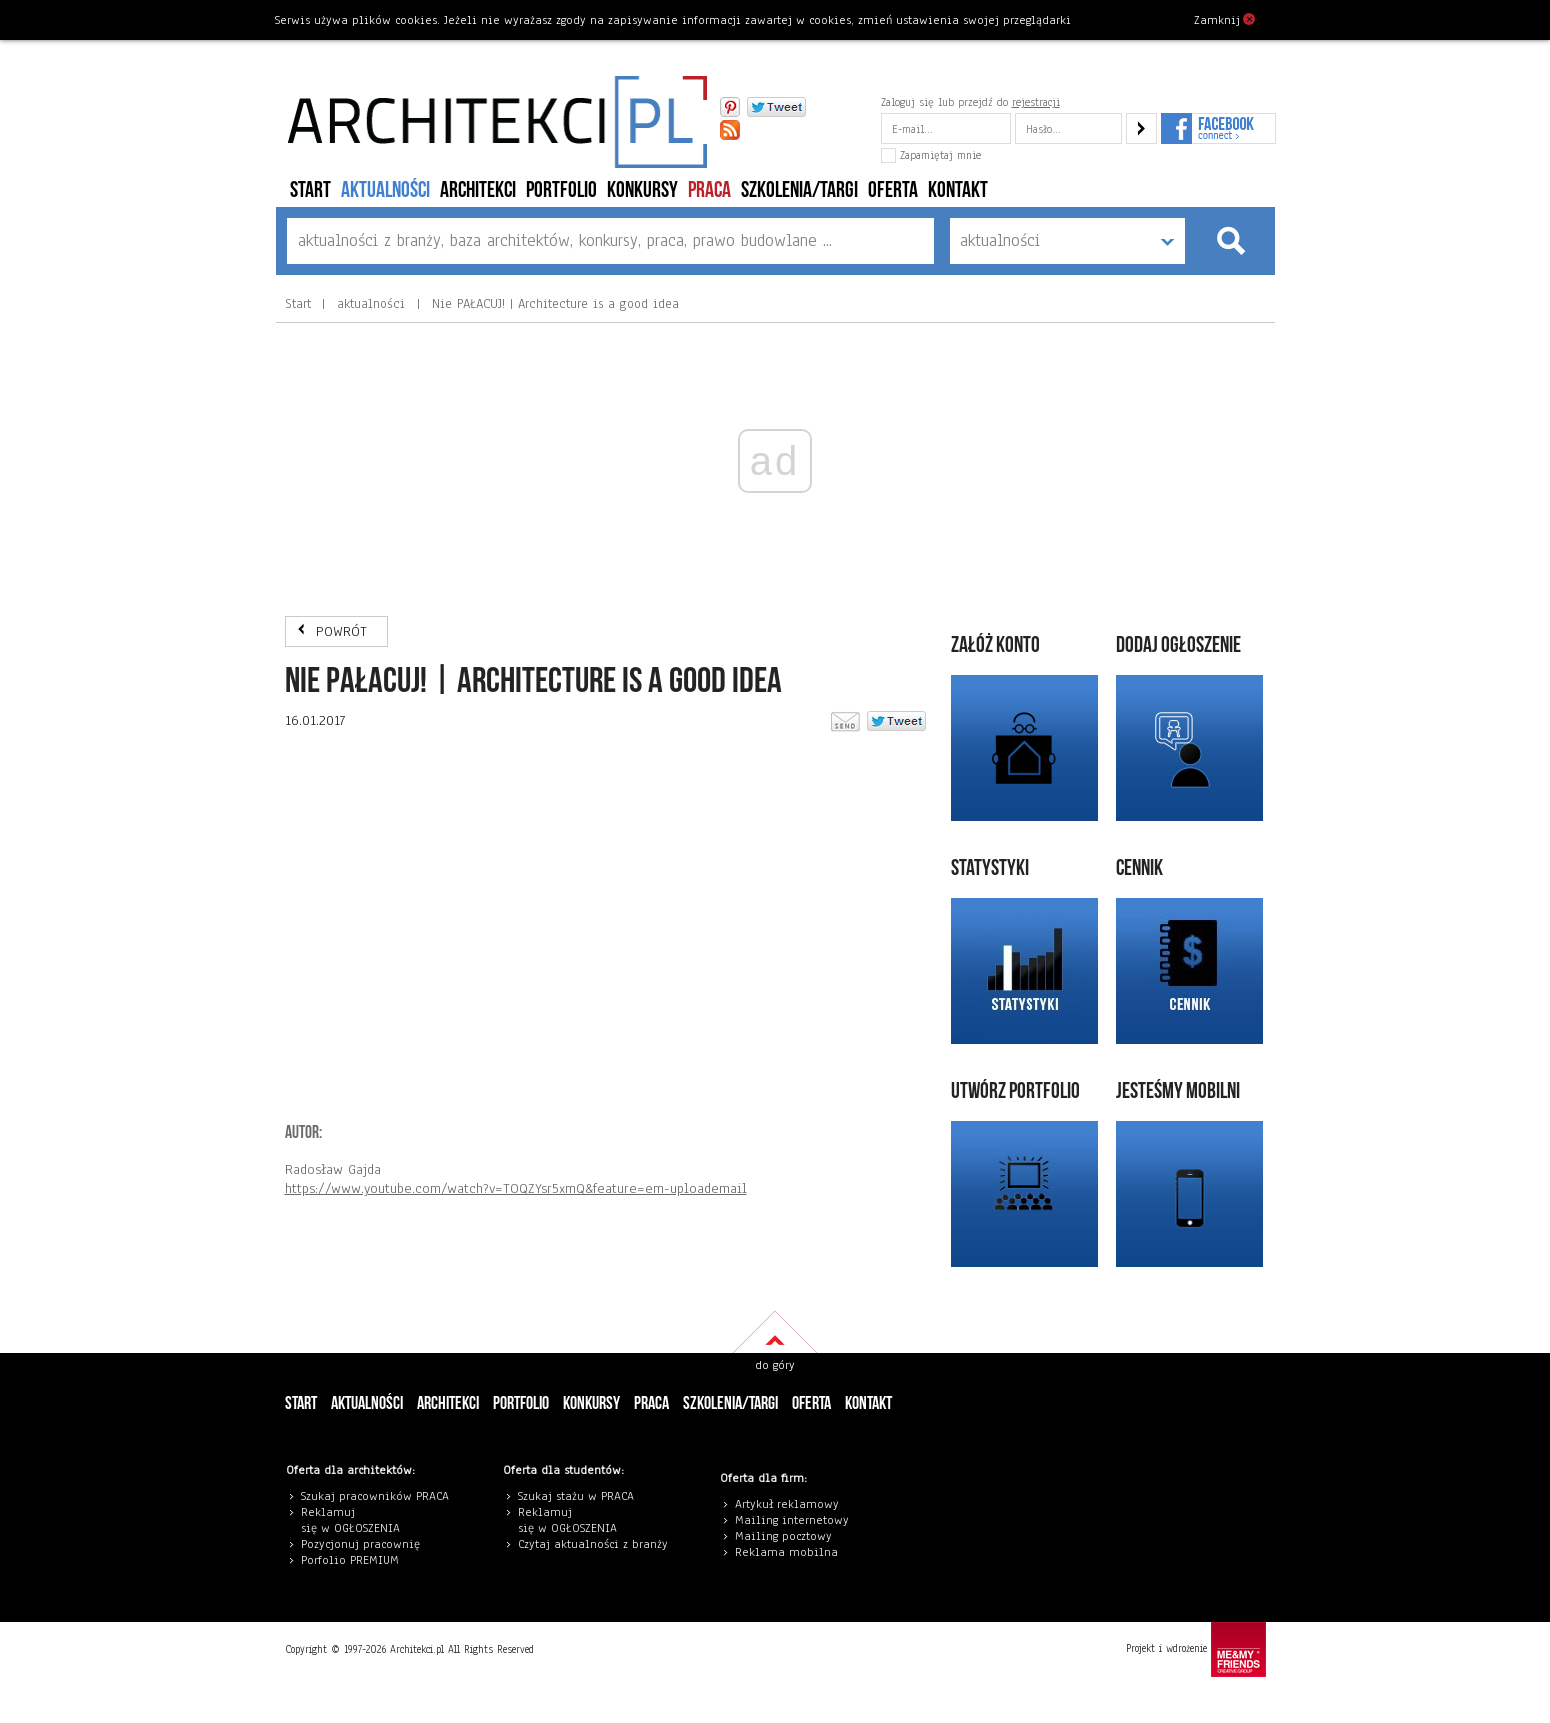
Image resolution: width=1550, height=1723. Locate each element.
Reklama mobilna (786, 1552)
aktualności (385, 190)
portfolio (561, 190)
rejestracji (1036, 102)
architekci (478, 190)
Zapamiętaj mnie (931, 155)
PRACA (709, 190)
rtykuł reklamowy (790, 1504)
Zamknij (1224, 19)
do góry (775, 1365)
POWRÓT (341, 631)
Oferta (893, 190)
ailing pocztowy (788, 1536)
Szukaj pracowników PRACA (375, 1496)
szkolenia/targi (799, 190)
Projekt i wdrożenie (1196, 1649)
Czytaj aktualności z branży (593, 1544)
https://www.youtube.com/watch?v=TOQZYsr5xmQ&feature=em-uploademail (516, 1188)
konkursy (642, 190)
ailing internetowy (796, 1520)
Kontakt (958, 190)
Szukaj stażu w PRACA (576, 1496)
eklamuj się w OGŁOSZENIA (350, 1520)
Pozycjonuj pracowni (357, 1544)
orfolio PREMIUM (355, 1560)
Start (310, 190)
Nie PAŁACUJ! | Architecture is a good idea (553, 304)
